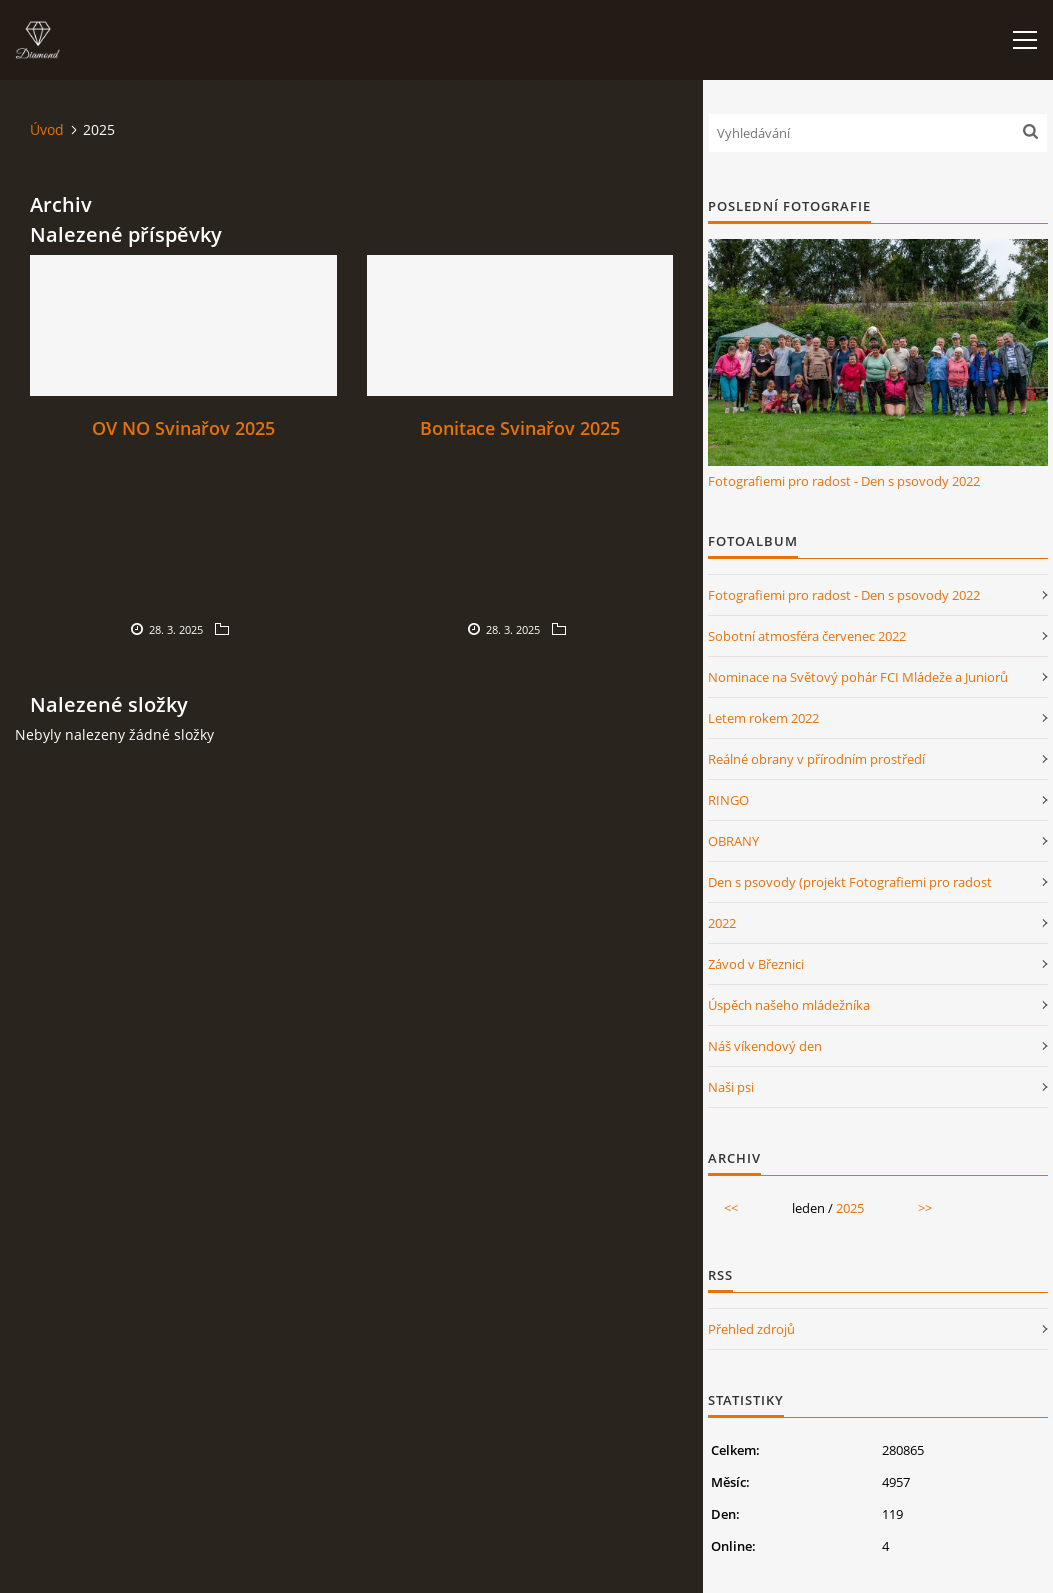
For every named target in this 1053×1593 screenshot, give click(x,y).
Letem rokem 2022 (763, 718)
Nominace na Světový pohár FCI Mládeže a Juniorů (858, 677)
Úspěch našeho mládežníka (789, 1005)
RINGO (728, 800)
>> (925, 1208)
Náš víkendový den (765, 1046)
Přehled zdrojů (751, 1329)
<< (731, 1208)
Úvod (47, 129)
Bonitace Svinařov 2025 (520, 428)
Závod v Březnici (756, 964)
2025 (850, 1208)
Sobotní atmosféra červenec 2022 (807, 636)
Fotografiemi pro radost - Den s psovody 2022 (844, 481)
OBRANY (733, 841)
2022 (722, 923)
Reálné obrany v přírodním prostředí (816, 759)
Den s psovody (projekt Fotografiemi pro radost (850, 882)
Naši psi (731, 1087)
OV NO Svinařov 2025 (183, 428)
